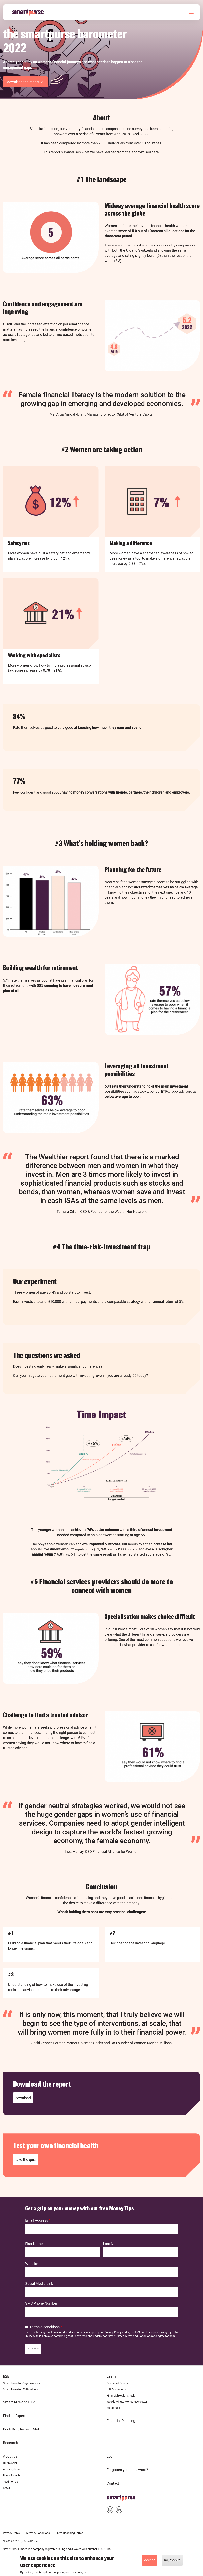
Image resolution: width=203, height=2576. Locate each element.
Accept (149, 2560)
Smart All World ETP (19, 2402)
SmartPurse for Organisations (21, 2383)
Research (10, 2443)
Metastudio (114, 2407)
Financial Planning (121, 2421)
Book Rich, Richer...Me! (21, 2429)
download (23, 2098)
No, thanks (172, 2560)
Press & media (11, 2475)
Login (111, 2456)
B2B (6, 2376)
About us (10, 2456)
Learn (111, 2376)
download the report (23, 82)
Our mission (10, 2463)
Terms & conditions (44, 2327)
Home (111, 2497)
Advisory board (12, 2469)
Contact (113, 2483)
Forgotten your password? (127, 2470)
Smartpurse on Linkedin (119, 2510)
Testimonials (10, 2481)
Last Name (111, 2244)
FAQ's (6, 2487)
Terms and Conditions (138, 2336)
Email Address (36, 2220)
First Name (34, 2244)
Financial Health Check (121, 2395)
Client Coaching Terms (69, 2533)
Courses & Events (117, 2383)
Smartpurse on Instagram (110, 2510)
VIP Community (116, 2389)
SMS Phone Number (41, 2303)
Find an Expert (14, 2416)
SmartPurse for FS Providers (20, 2389)
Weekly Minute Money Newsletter (127, 2401)
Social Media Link (39, 2283)
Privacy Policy (112, 2332)
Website (31, 2264)
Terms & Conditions (38, 2533)
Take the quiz (25, 2159)
